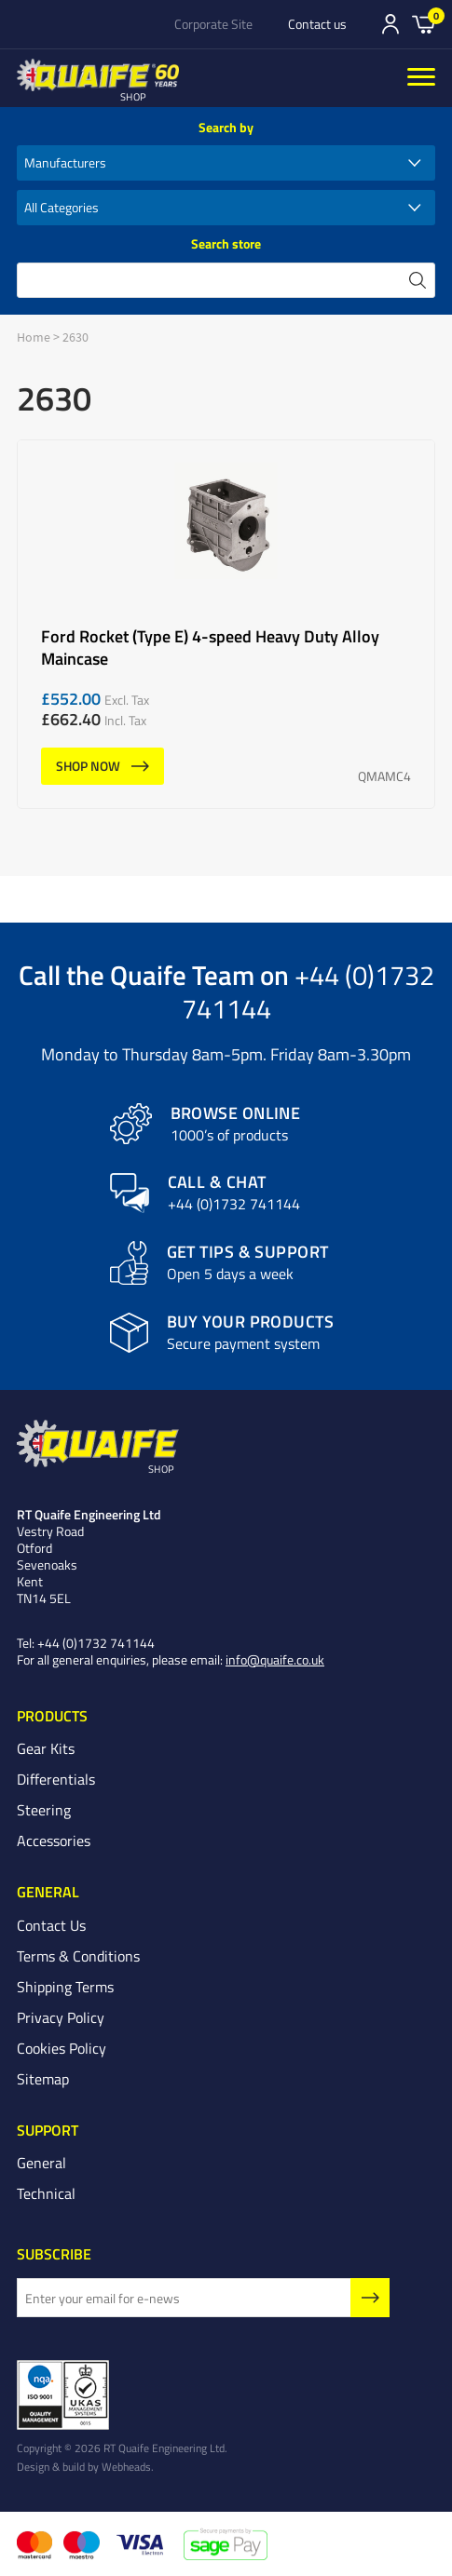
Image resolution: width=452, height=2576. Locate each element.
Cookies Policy (61, 2048)
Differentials (56, 1779)
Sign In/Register (390, 24)
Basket (423, 23)
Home (33, 337)
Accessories (53, 1840)
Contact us (317, 24)
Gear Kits (46, 1748)
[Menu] (421, 78)
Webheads (126, 2466)
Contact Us (51, 1925)
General (41, 2162)
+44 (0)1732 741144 (308, 991)
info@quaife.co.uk (275, 1659)
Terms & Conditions (78, 1956)
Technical (46, 2193)
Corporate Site (213, 24)
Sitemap (43, 2079)
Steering (44, 1810)
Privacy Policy (60, 2017)
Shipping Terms (65, 1986)
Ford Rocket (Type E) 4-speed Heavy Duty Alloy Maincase (226, 624)
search (417, 280)
